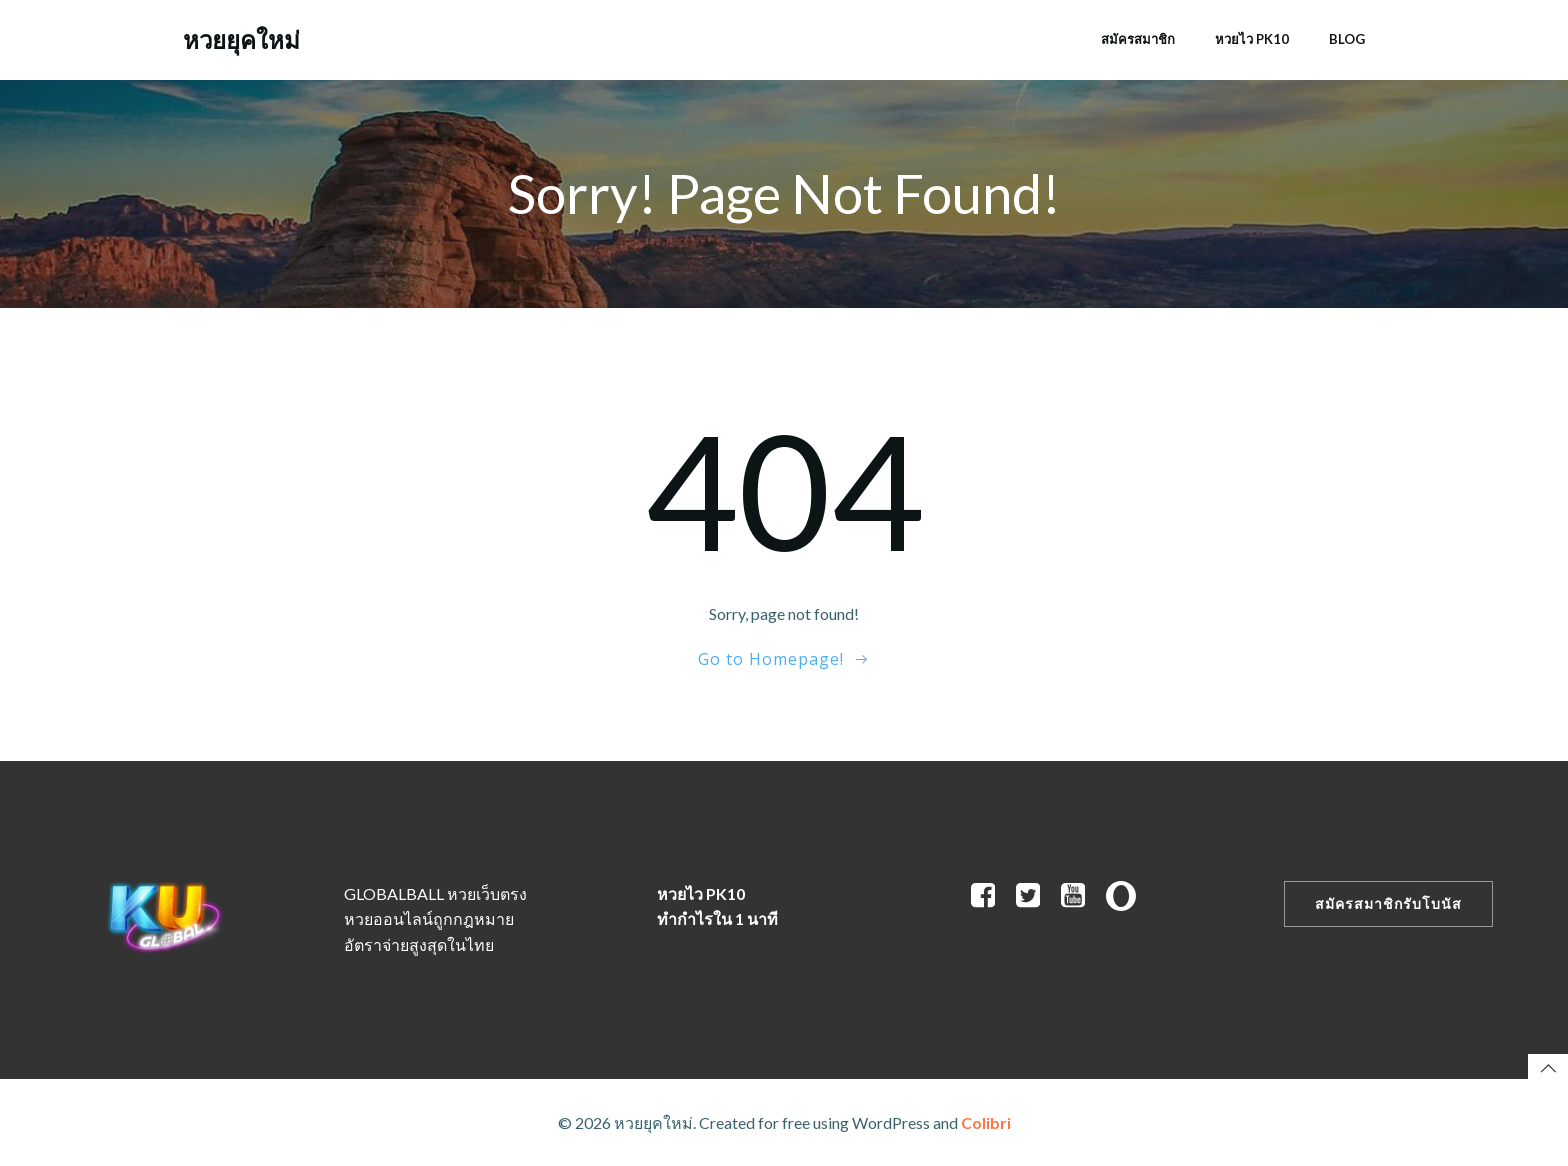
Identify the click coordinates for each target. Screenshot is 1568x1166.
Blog (1347, 39)
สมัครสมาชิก (1138, 39)
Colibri (986, 1122)
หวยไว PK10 (1252, 39)
